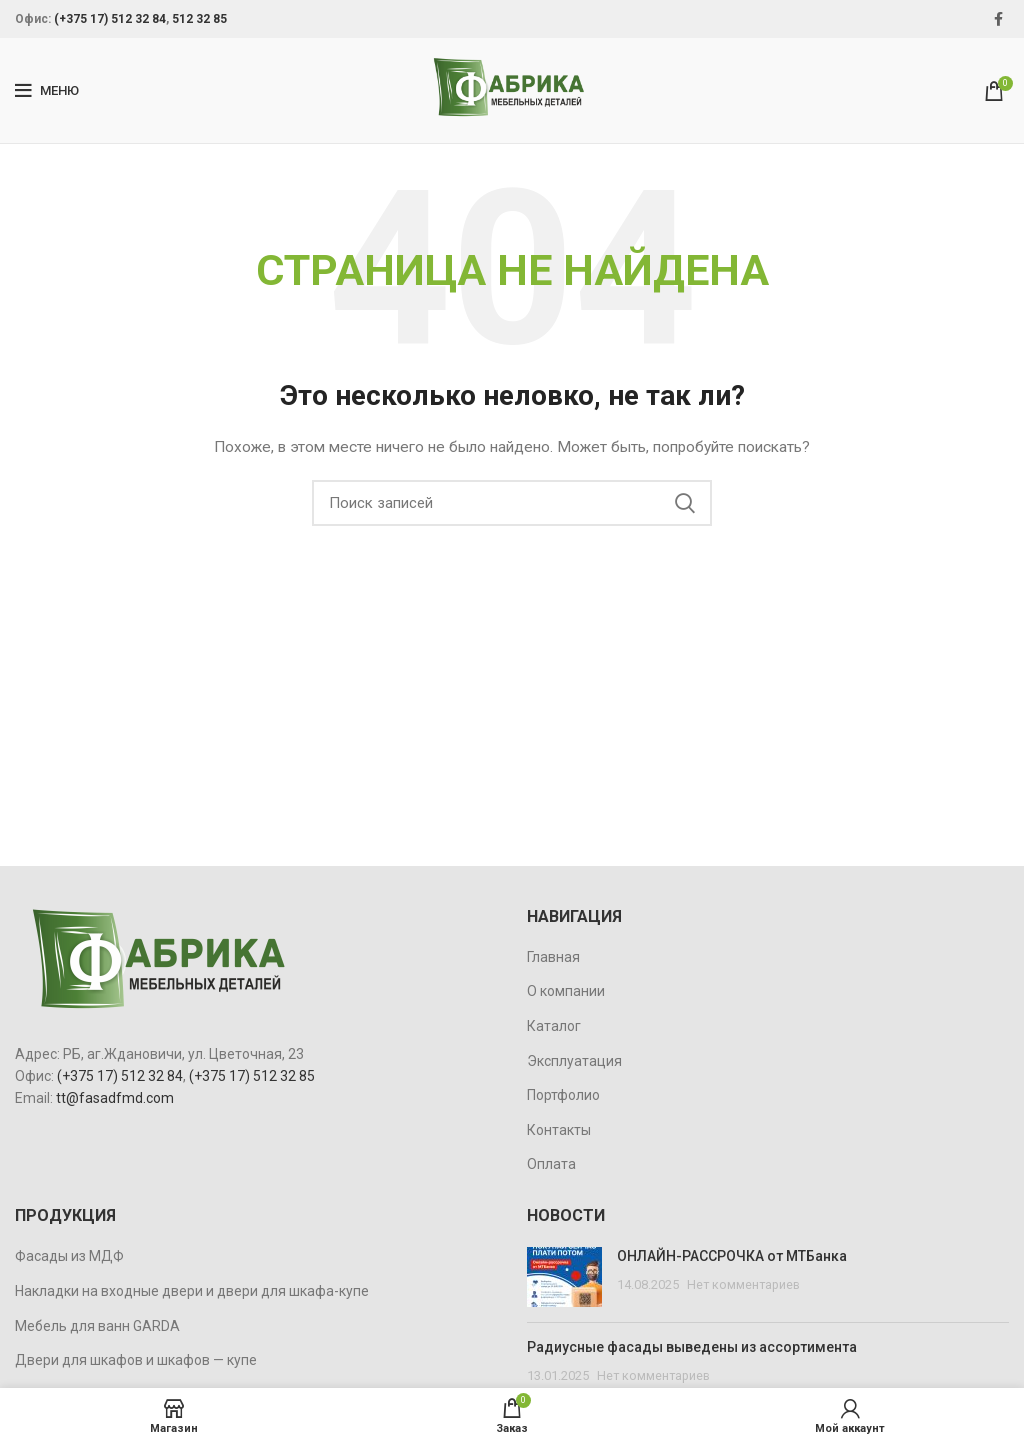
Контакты (559, 1130)
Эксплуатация (574, 1061)
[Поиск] (512, 503)
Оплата (551, 1164)
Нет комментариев (743, 1284)
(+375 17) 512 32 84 (110, 19)
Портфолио (563, 1095)
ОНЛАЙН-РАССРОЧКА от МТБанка (732, 1256)
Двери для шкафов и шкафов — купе (136, 1360)
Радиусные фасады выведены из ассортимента (692, 1347)
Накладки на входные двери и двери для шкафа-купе (192, 1291)
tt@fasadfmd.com (115, 1098)
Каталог (554, 1026)
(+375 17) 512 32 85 (252, 1076)
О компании (566, 991)
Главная (553, 957)
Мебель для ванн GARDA (97, 1326)
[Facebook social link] (998, 19)
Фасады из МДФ (69, 1256)
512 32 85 (199, 19)
